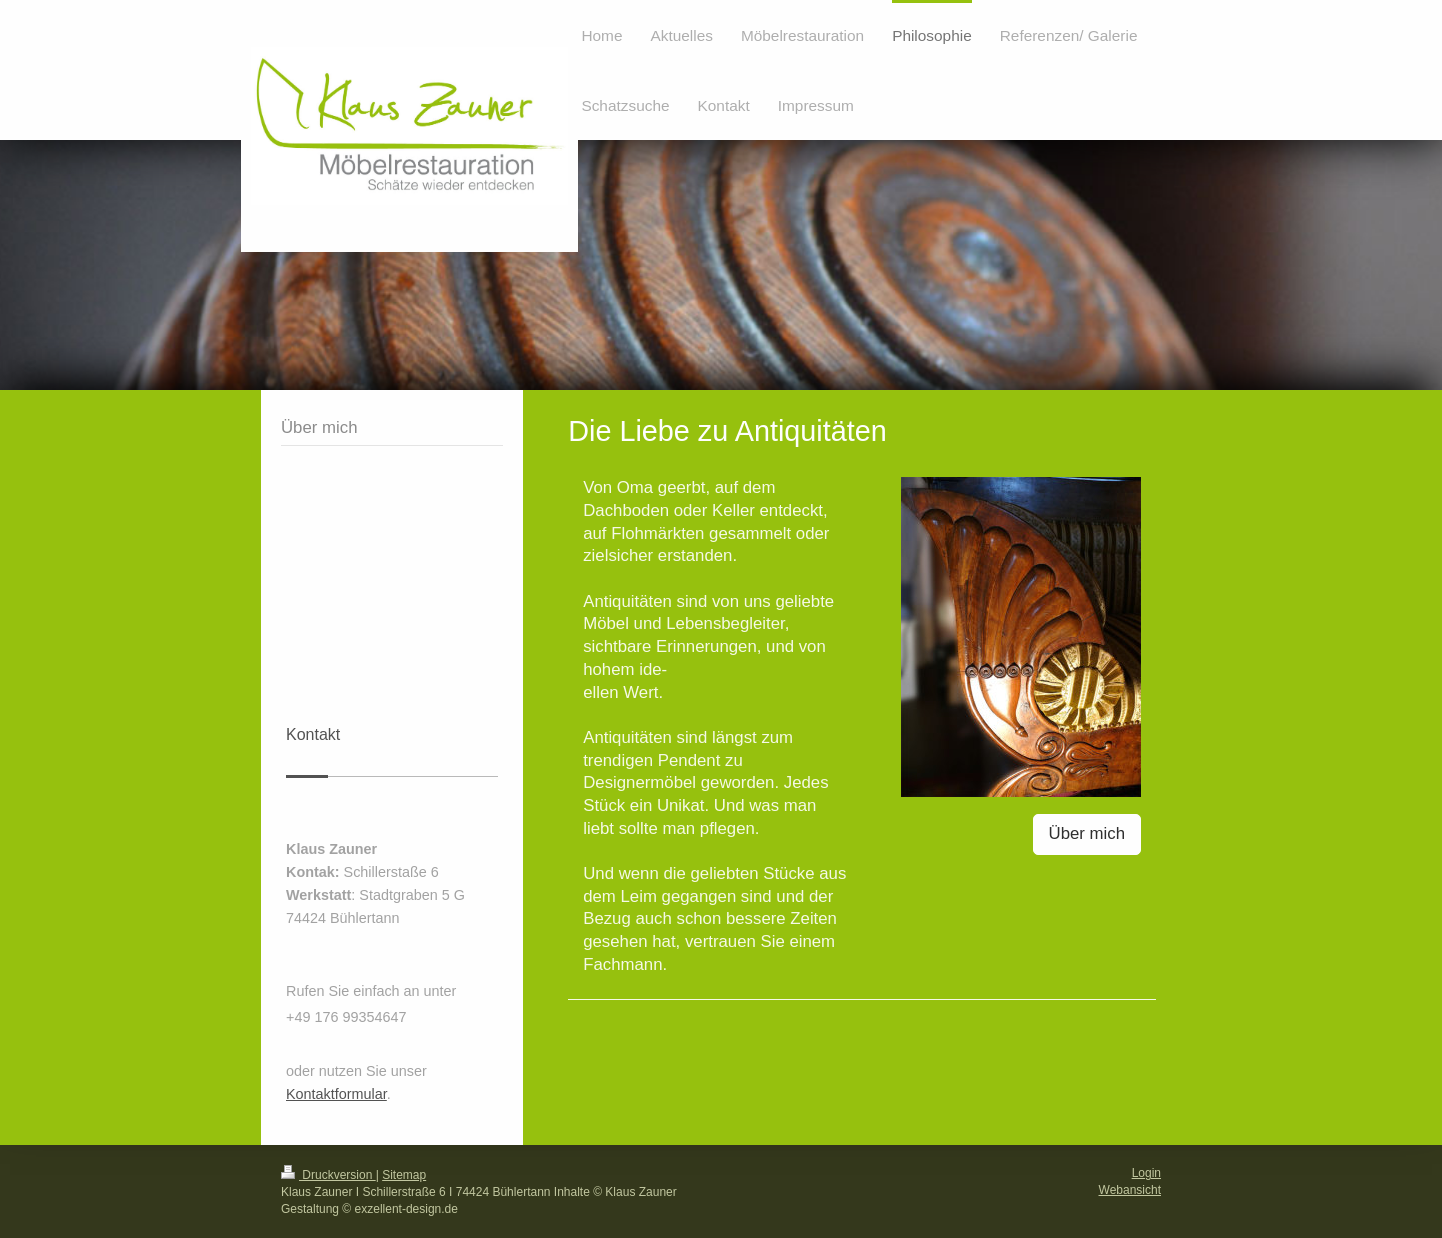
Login (1146, 1173)
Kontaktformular (336, 1094)
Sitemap (404, 1175)
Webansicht (1130, 1190)
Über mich (1087, 833)
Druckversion (328, 1175)
